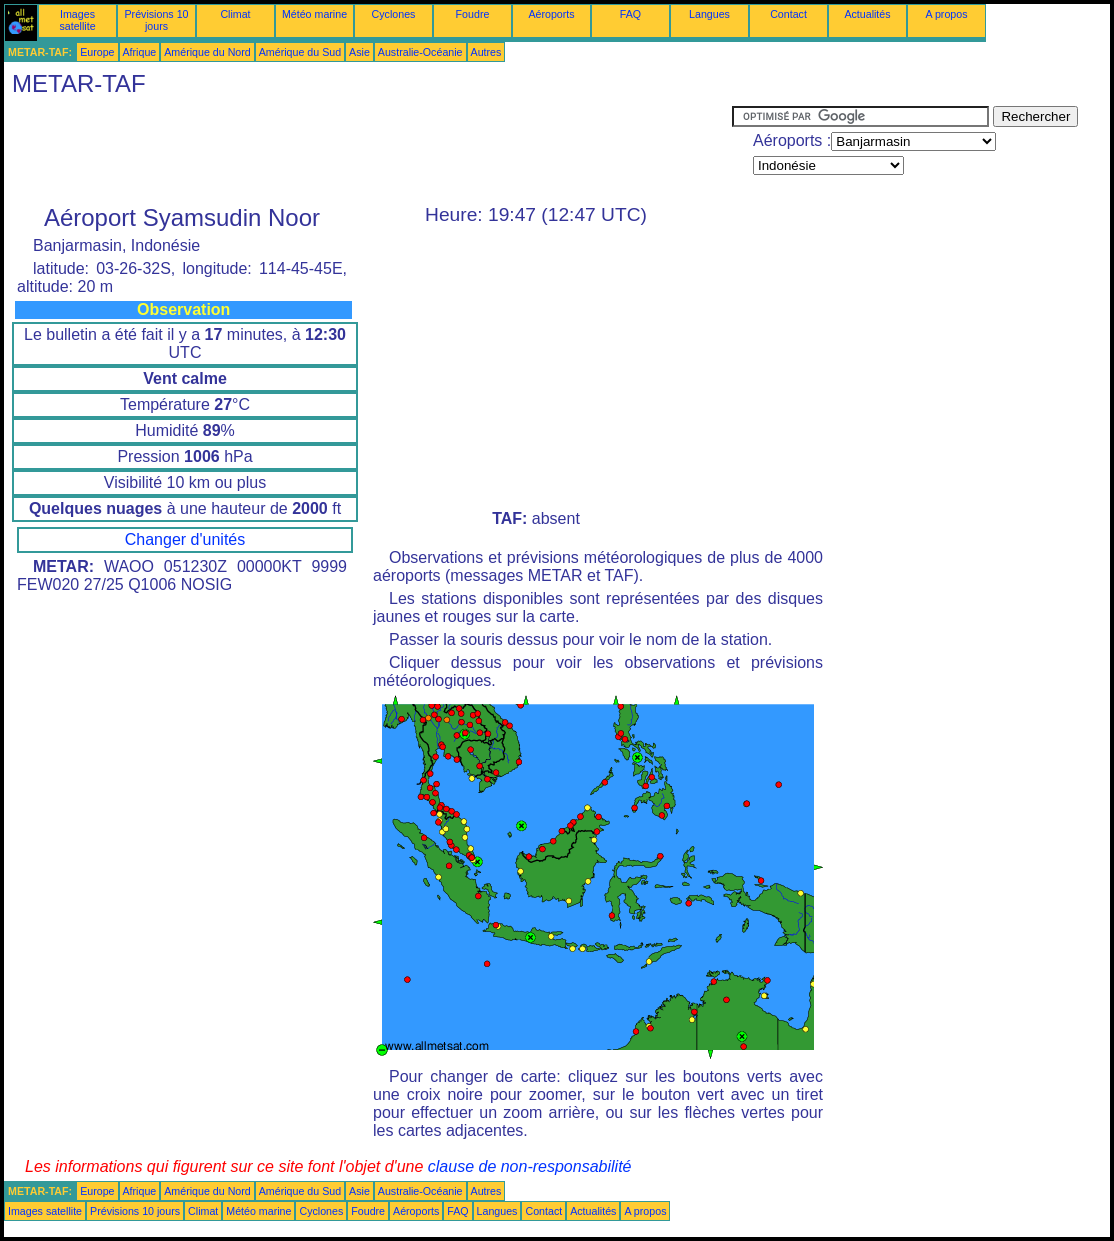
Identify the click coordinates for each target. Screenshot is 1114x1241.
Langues (709, 14)
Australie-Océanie (420, 52)
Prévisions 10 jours (157, 20)
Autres (486, 52)
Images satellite (77, 20)
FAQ (630, 14)
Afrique (140, 52)
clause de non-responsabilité (530, 1166)
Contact (788, 14)
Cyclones (394, 14)
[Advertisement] (368, 151)
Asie (359, 52)
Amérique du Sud (300, 52)
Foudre (473, 14)
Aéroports (551, 14)
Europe (97, 52)
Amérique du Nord (207, 52)
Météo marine (314, 14)
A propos (946, 14)
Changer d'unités (185, 539)
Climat (235, 14)
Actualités (867, 14)
